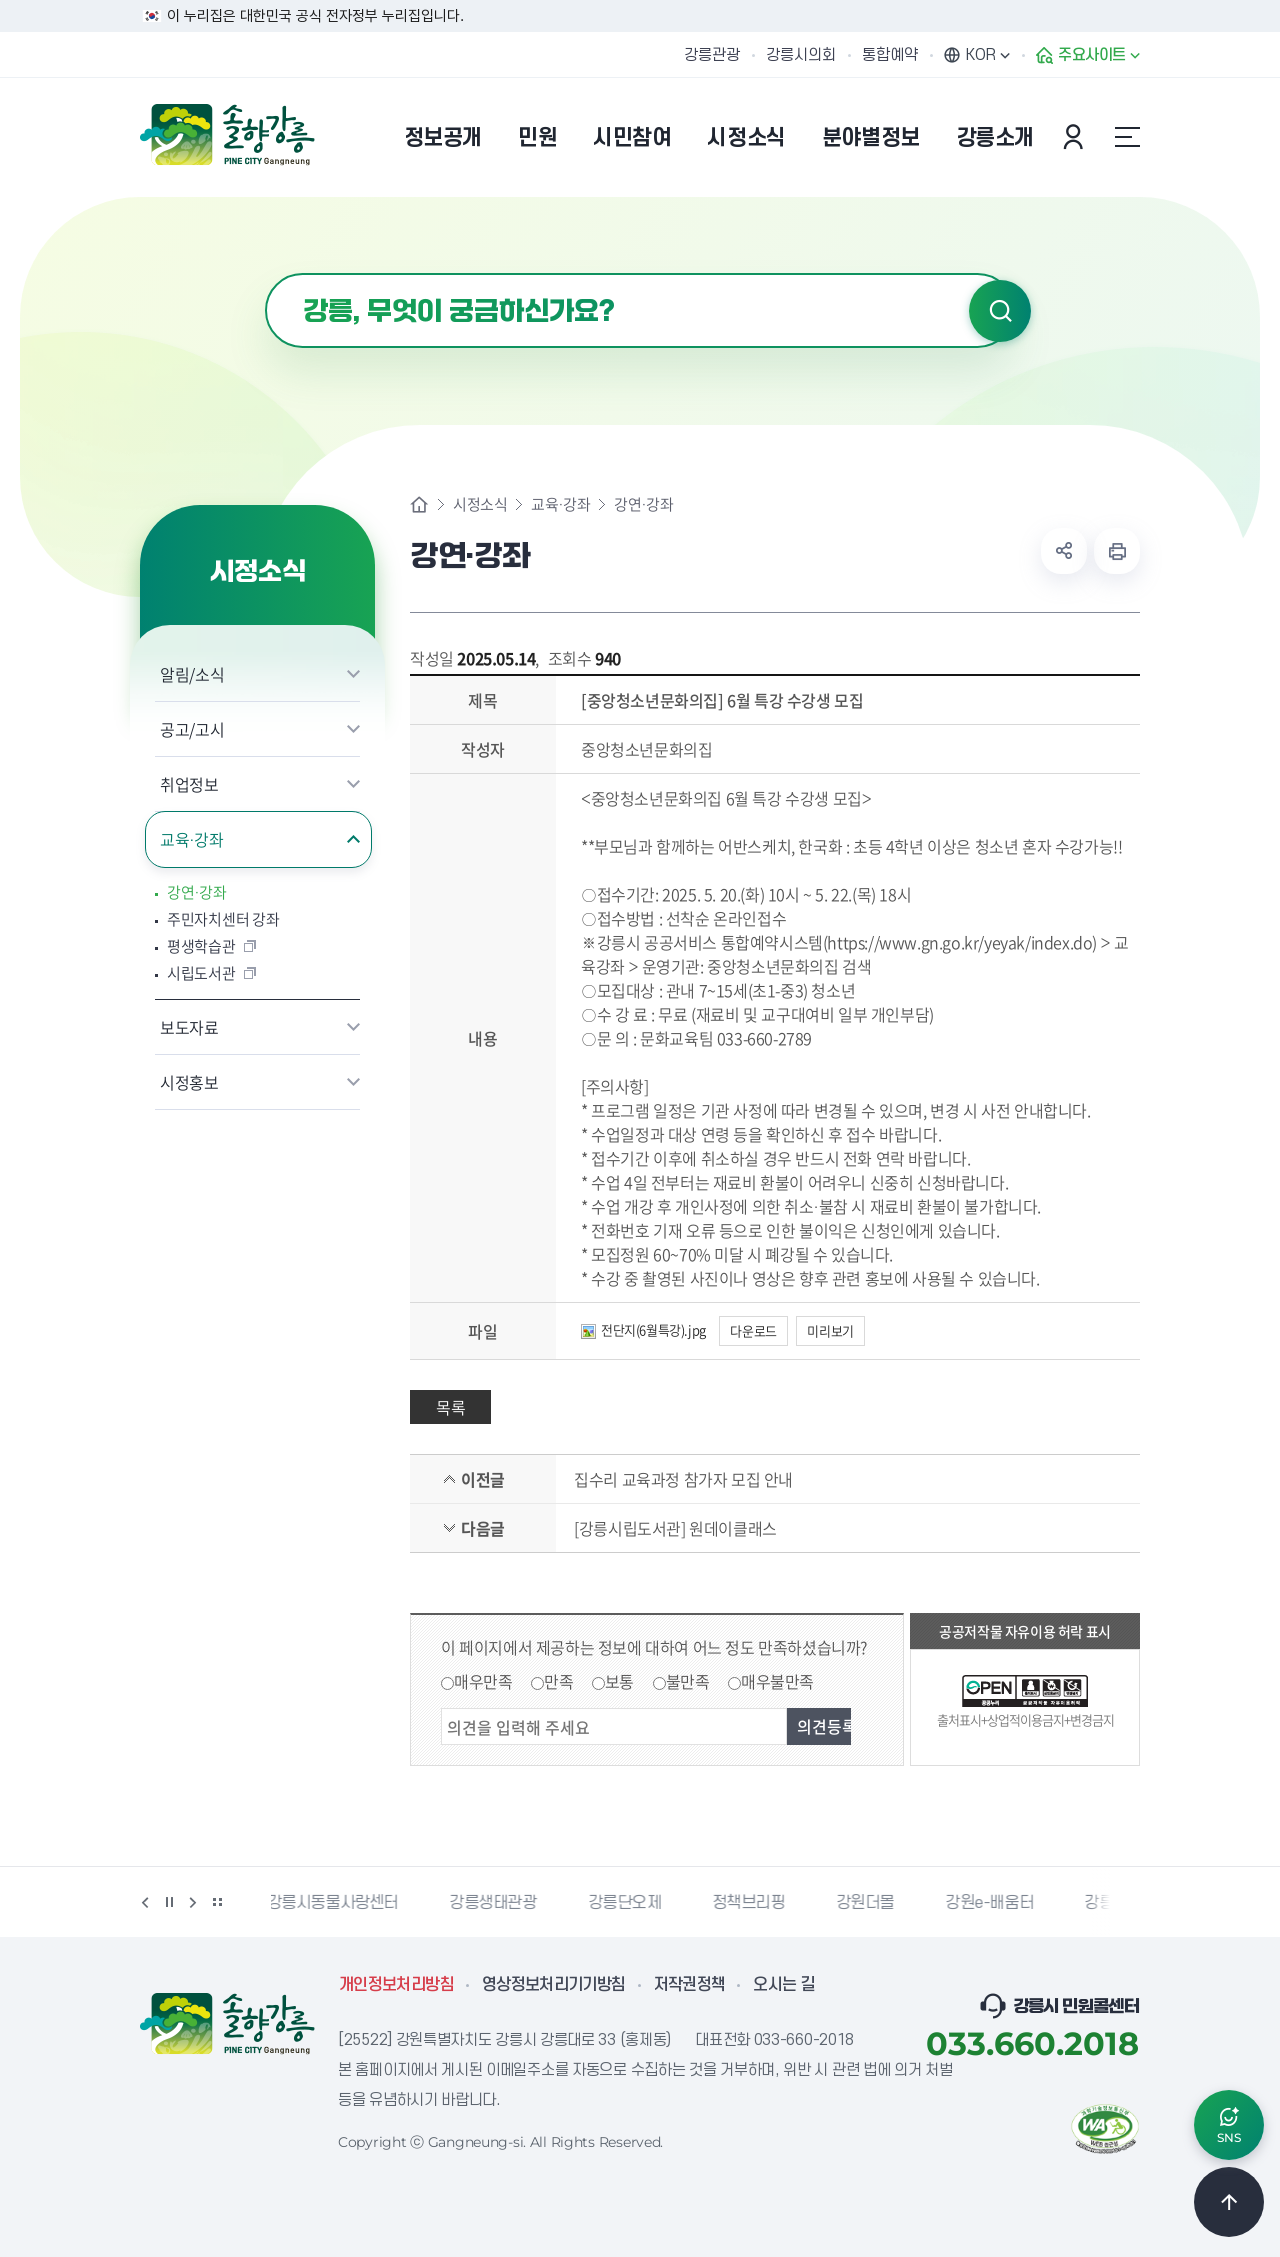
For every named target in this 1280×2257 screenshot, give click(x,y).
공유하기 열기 (1064, 551)
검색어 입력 (265, 273)
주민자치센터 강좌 (223, 919)
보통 (619, 1681)
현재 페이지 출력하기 (1117, 551)
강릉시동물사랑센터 (336, 1903)
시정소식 (480, 504)
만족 (558, 1681)
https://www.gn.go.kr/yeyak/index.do (959, 942)
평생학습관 (201, 946)
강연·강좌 (196, 892)
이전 (145, 1902)
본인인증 (1076, 137)
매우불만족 (777, 1681)
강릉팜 (1110, 1903)
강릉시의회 (801, 55)
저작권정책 (690, 1985)
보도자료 (189, 1027)
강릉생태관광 (497, 1903)
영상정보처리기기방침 (554, 1985)
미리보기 (830, 1330)
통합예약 (890, 55)
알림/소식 (192, 674)
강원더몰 (869, 1903)
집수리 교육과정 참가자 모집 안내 (683, 1479)
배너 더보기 (217, 1902)
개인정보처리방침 (396, 1985)
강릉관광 (712, 55)
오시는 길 (784, 1985)
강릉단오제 (628, 1903)
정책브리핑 (752, 1903)
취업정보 (189, 784)
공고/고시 (192, 729)
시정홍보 (189, 1082)
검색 (1000, 311)
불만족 (688, 1681)
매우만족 (483, 1681)
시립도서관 (201, 973)
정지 (169, 1902)
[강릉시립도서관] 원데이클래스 (675, 1528)
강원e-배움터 (993, 1903)
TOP (1229, 2202)
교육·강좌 (192, 839)
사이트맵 (1127, 137)
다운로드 (753, 1330)
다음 (193, 1902)
